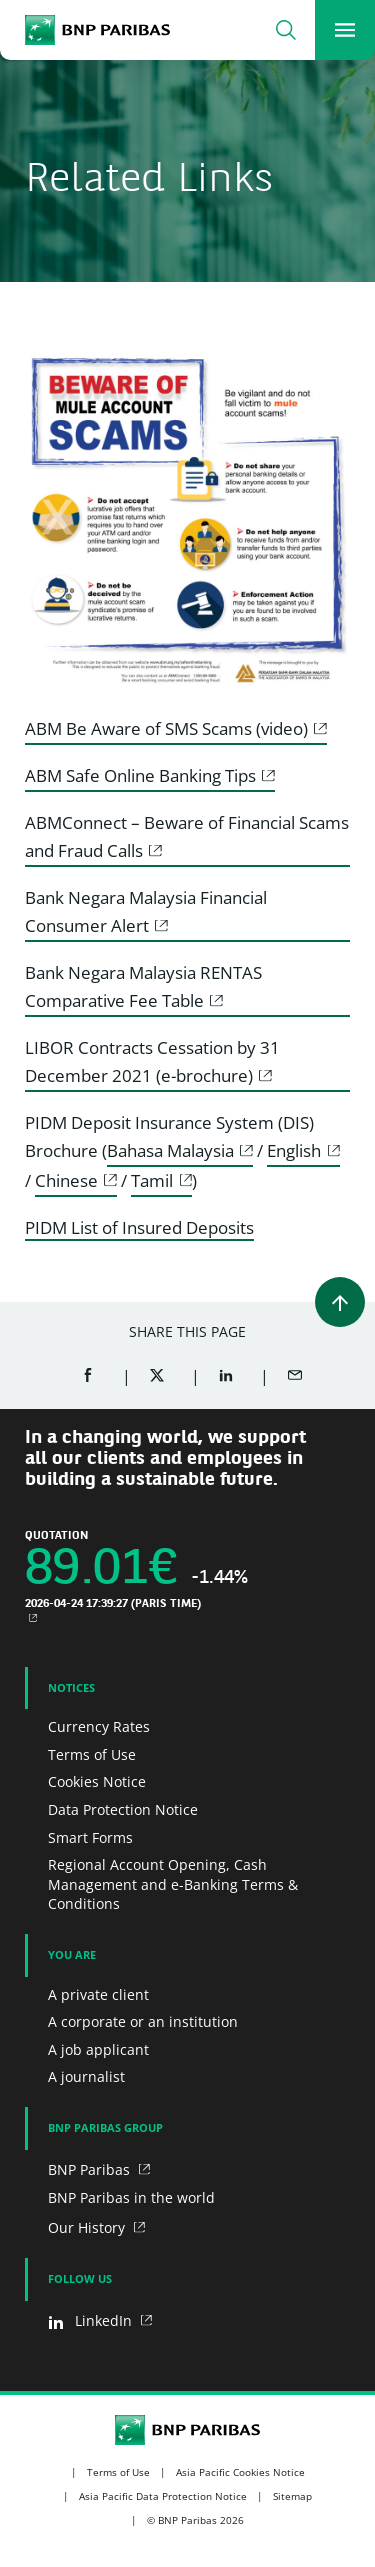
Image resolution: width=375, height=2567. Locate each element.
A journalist (86, 2076)
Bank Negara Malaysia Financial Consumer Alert (146, 911)
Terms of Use (92, 1754)
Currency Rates (99, 1726)
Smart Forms (90, 1837)
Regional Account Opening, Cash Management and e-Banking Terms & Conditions (173, 1884)
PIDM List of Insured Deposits (139, 1227)
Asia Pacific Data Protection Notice (163, 2496)
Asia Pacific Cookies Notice (240, 2472)
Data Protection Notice (123, 1809)
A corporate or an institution (143, 2021)
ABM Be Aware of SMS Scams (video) (166, 728)
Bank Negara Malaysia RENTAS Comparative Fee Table (143, 986)
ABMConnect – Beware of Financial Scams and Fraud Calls (187, 836)
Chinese (66, 1180)
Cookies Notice (97, 1781)
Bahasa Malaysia (170, 1150)
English (294, 1150)
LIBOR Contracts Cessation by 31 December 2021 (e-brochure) (152, 1061)
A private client (98, 1994)
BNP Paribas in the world (131, 2197)
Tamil (152, 1180)
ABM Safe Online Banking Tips (140, 775)
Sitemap (292, 2496)
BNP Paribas (91, 2169)
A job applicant (98, 2049)
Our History (88, 2227)
